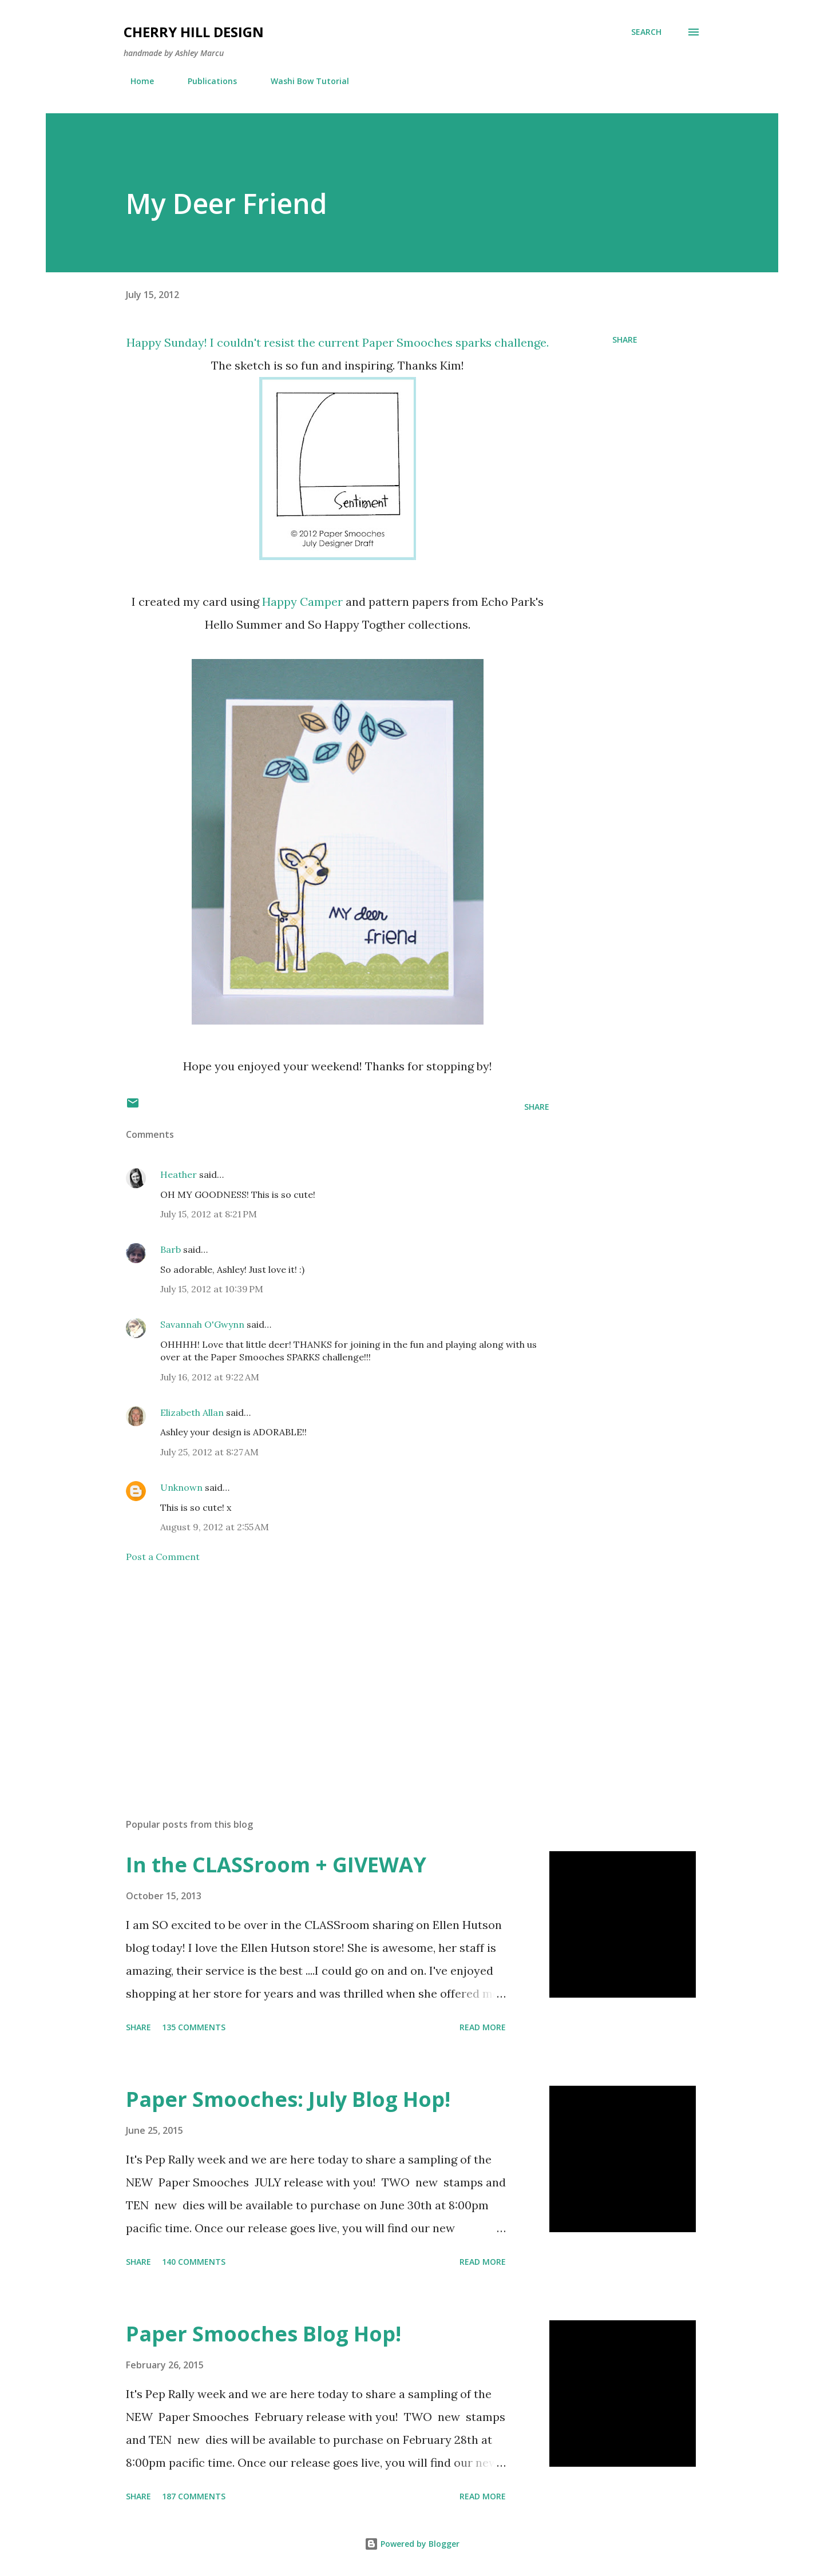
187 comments (193, 2496)
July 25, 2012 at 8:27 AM (209, 1452)
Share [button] (624, 339)
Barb (170, 1249)
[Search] (646, 32)
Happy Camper (302, 601)
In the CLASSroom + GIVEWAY (276, 1865)
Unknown (181, 1487)
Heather (178, 1174)
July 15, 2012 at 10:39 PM (211, 1289)
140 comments (193, 2261)
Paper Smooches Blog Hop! (263, 2334)
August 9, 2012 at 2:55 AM (214, 1527)
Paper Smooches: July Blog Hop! (288, 2099)
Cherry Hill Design (194, 31)
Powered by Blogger (412, 2543)
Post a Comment (163, 1556)
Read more (482, 2027)
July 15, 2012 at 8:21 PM (208, 1214)
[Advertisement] (319, 1675)
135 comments (193, 2027)
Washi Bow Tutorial (303, 81)
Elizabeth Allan (192, 1412)
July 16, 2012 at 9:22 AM (209, 1377)
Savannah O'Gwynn (202, 1324)
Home (135, 81)
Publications (205, 81)
